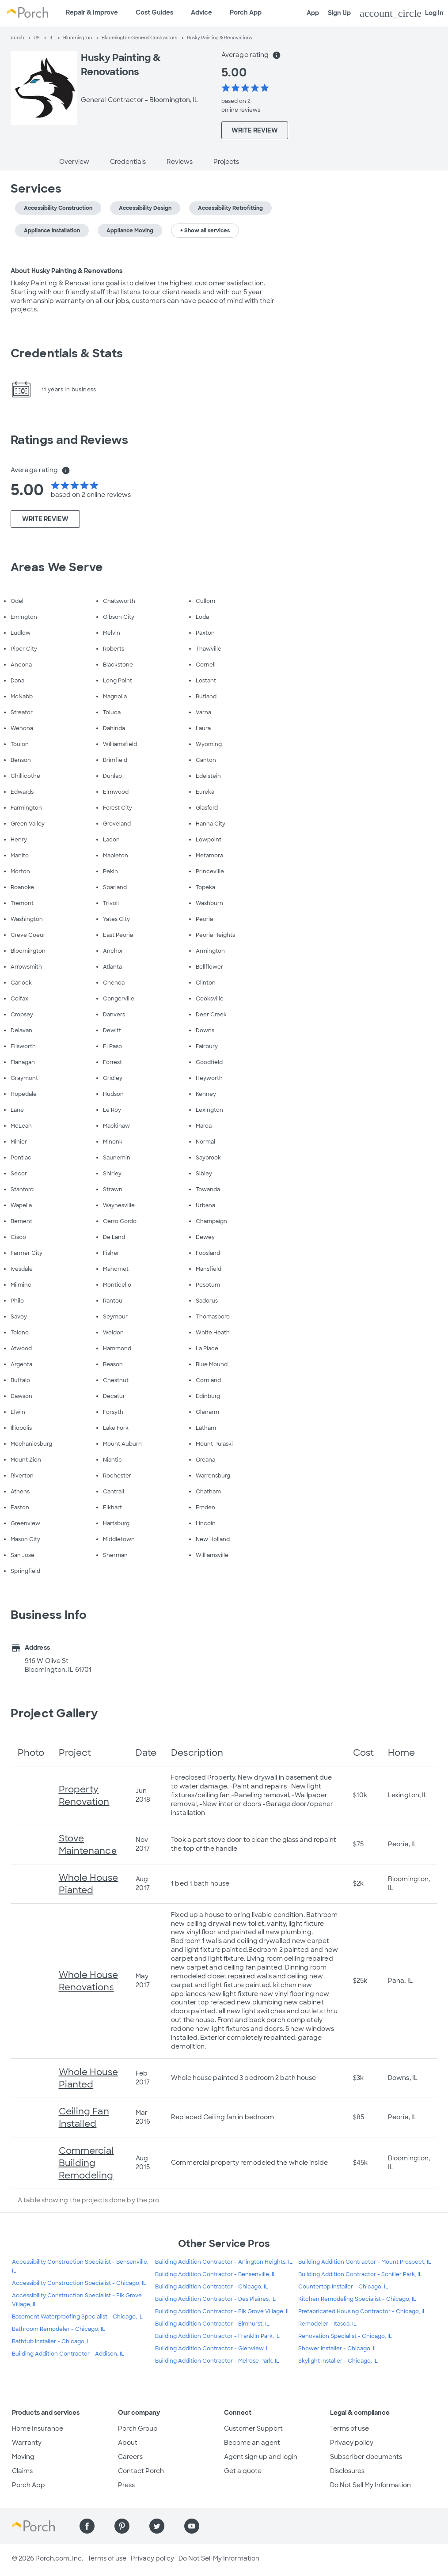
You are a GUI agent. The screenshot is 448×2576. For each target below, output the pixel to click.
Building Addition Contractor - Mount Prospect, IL (364, 2261)
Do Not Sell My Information (370, 2485)
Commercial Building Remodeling (86, 2163)
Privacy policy (351, 2443)
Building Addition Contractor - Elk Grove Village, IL (222, 2311)
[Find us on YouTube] (191, 2526)
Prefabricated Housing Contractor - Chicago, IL (362, 2311)
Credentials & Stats (67, 353)
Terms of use (349, 2428)
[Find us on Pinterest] (121, 2526)
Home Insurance (37, 2428)
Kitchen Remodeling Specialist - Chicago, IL (357, 2299)
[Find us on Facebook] (87, 2526)
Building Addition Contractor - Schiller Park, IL (360, 2274)
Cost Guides (154, 12)
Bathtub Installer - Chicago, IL (51, 2341)
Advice (201, 12)
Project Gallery (54, 1713)
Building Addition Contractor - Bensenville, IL (215, 2274)
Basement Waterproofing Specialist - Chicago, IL (77, 2316)
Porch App (246, 12)
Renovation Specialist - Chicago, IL (345, 2336)
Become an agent (252, 2443)
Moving (23, 2457)
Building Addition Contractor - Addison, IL (68, 2353)
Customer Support (253, 2428)
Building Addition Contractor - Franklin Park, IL (217, 2336)
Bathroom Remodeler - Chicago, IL (58, 2329)
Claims (22, 2471)
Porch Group (138, 2428)
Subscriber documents (366, 2457)
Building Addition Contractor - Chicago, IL (211, 2286)
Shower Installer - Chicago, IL (337, 2348)
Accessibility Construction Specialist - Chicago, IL (79, 2283)
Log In (402, 13)
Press (126, 2485)
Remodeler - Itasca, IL (327, 2323)
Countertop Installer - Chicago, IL (343, 2286)
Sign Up (339, 13)
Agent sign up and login (260, 2457)
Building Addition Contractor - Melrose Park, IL (217, 2360)
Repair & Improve (92, 12)
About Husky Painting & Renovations (66, 271)
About (127, 2443)
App (313, 13)
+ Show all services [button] (205, 230)
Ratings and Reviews (69, 439)
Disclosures (347, 2471)
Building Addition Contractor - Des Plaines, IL (215, 2299)
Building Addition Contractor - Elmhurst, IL (212, 2323)
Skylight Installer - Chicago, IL (338, 2360)
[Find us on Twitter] (156, 2526)
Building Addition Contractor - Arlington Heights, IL (223, 2261)
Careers (130, 2457)
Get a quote (243, 2471)
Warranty (27, 2443)
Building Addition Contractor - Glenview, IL (212, 2348)
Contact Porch (141, 2471)
